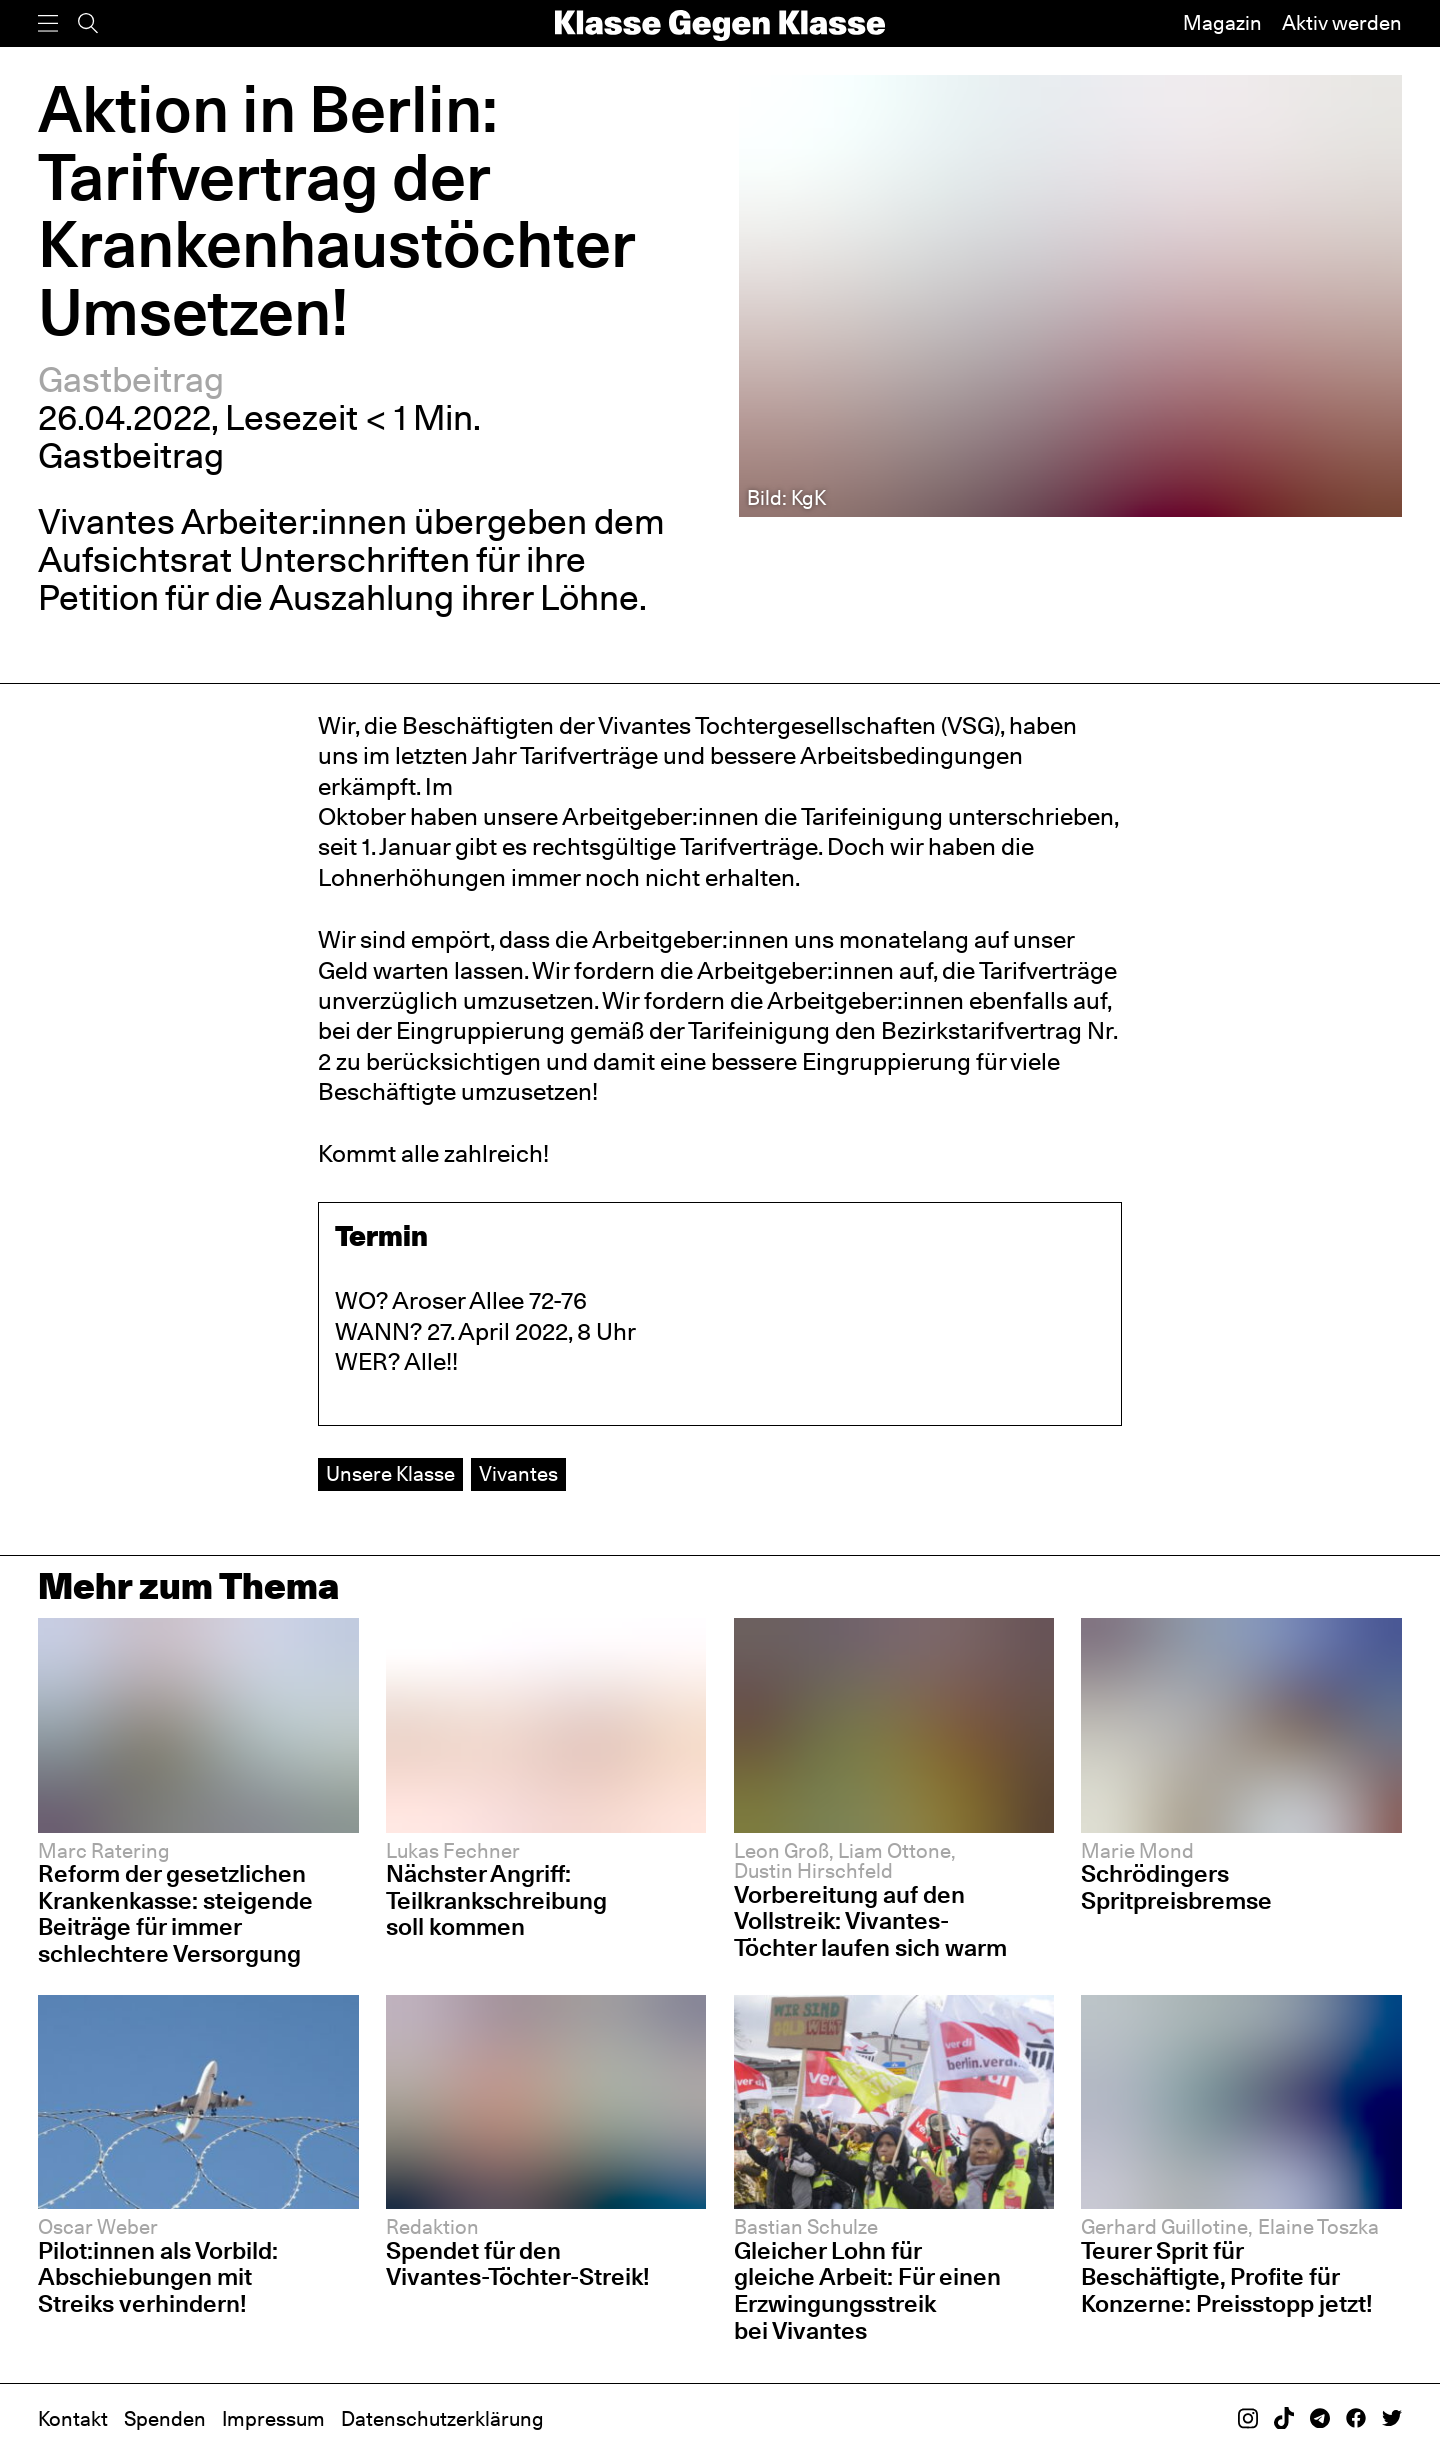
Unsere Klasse (390, 1474)
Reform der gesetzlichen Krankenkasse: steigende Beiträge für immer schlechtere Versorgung (175, 1913)
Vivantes (518, 1474)
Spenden (165, 2419)
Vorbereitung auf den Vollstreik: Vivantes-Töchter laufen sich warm (870, 1921)
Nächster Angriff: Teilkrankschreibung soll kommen (496, 1900)
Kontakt (73, 2419)
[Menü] (48, 23)
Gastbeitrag (131, 379)
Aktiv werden (1342, 23)
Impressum (273, 2419)
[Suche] (88, 23)
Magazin (1222, 23)
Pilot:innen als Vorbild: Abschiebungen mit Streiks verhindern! (158, 2277)
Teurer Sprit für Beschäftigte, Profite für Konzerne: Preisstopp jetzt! (1227, 2277)
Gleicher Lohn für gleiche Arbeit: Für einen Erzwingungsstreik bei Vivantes (867, 2290)
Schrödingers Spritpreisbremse (1176, 1887)
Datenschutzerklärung (442, 2419)
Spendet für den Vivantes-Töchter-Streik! (518, 2264)
